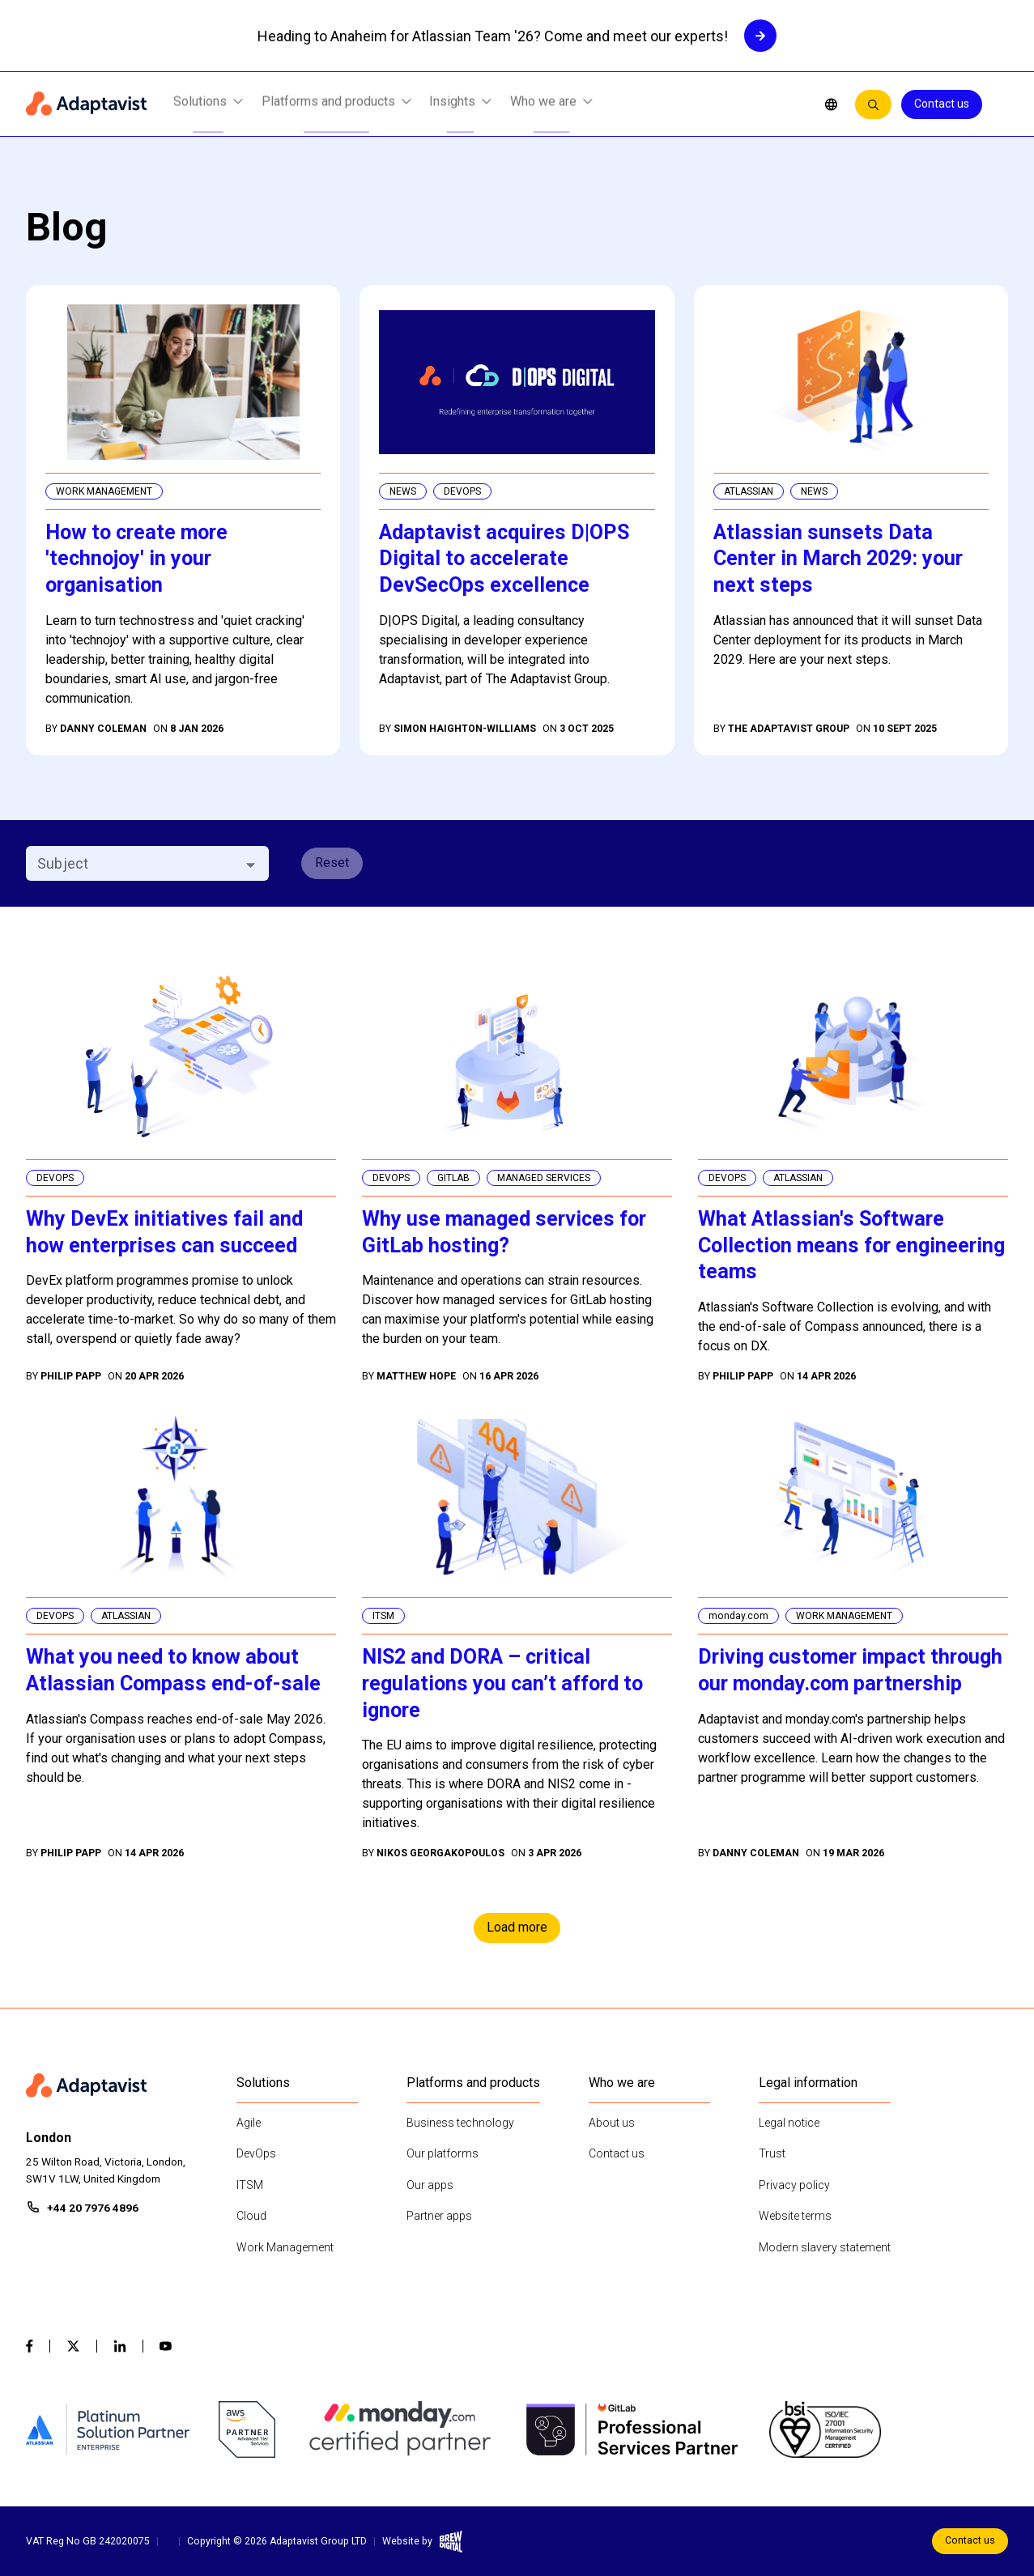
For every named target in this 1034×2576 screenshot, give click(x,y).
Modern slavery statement (825, 2247)
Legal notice (789, 2122)
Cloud (251, 2215)
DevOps (256, 2153)
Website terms (795, 2215)
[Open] (250, 865)
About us (612, 2122)
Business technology (460, 2122)
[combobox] (134, 863)
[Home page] (86, 104)
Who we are (551, 105)
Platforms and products (336, 105)
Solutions (208, 105)
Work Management (285, 2247)
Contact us (941, 103)
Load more (517, 1927)
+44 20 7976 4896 (92, 2207)
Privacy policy (794, 2185)
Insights (460, 105)
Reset (332, 862)
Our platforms (442, 2153)
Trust (772, 2153)
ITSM (249, 2185)
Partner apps (439, 2215)
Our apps (429, 2185)
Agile (248, 2122)
